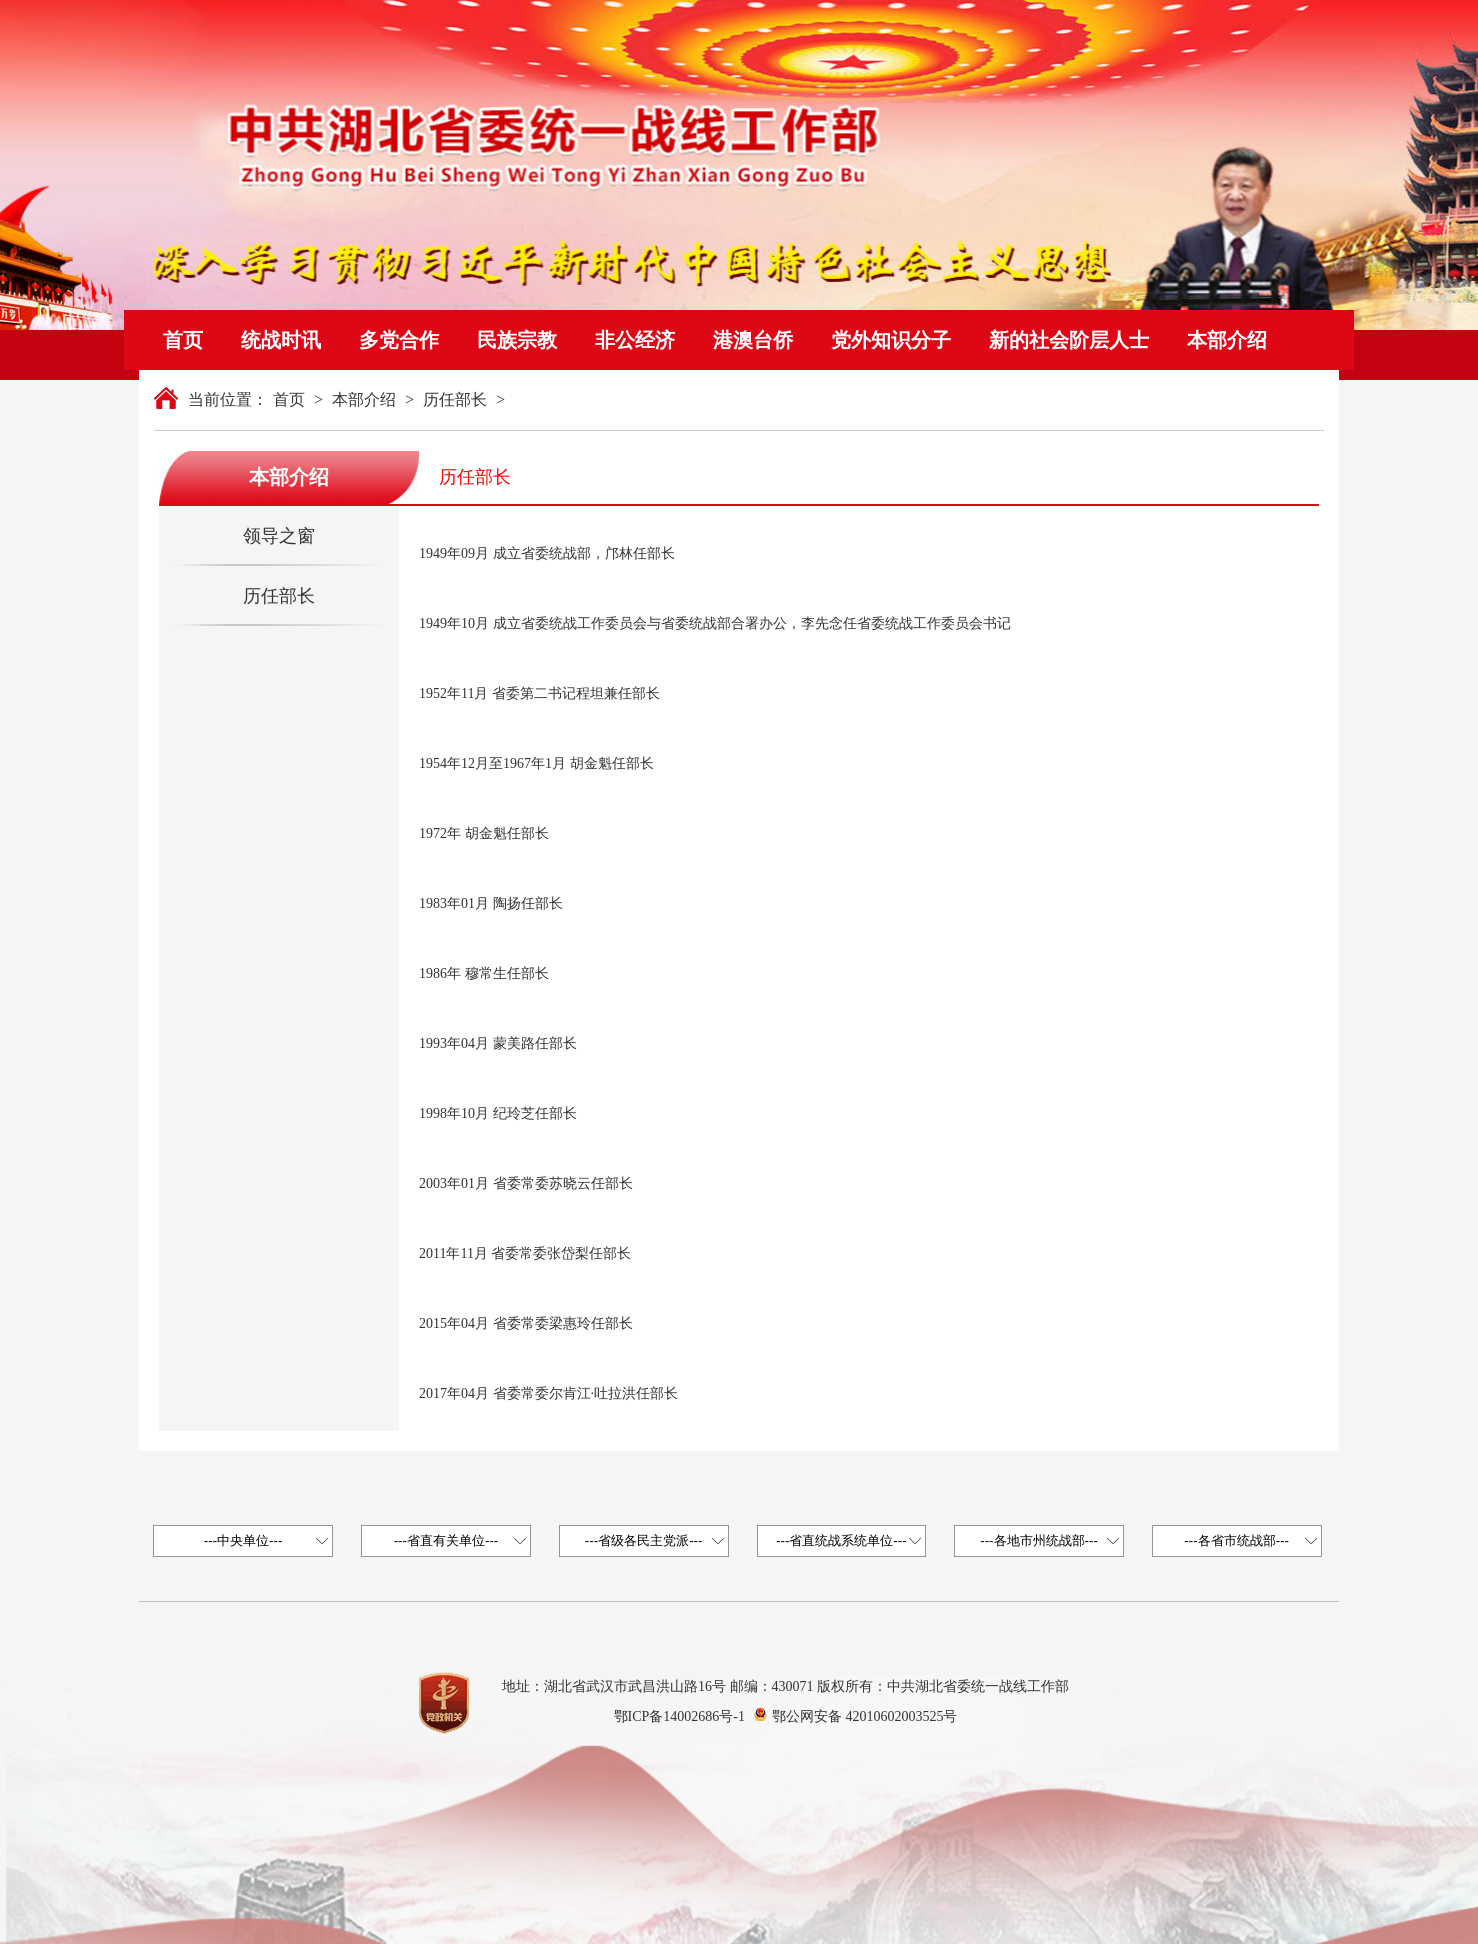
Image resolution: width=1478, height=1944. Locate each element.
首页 (183, 340)
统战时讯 (281, 340)
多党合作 (399, 340)
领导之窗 (279, 536)
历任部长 (455, 399)
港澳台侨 (753, 340)
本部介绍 (1227, 340)
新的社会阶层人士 (1069, 340)
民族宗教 (517, 340)
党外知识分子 (891, 340)
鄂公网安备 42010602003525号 (865, 1716)
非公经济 (635, 340)
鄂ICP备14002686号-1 (679, 1716)
